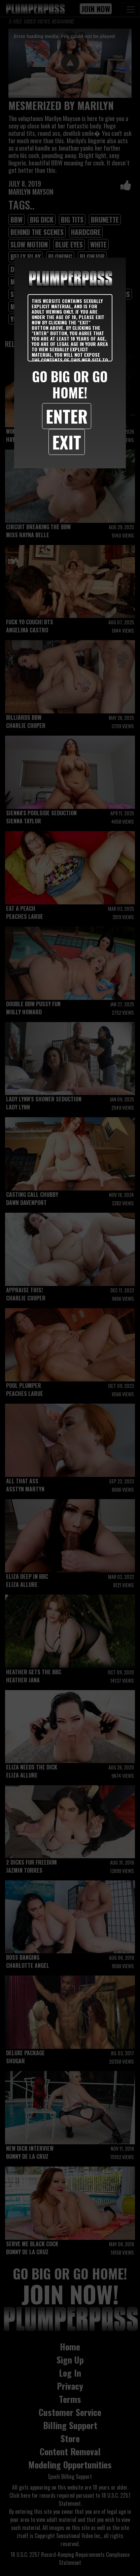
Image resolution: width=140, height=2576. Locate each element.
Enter (67, 415)
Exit (66, 441)
